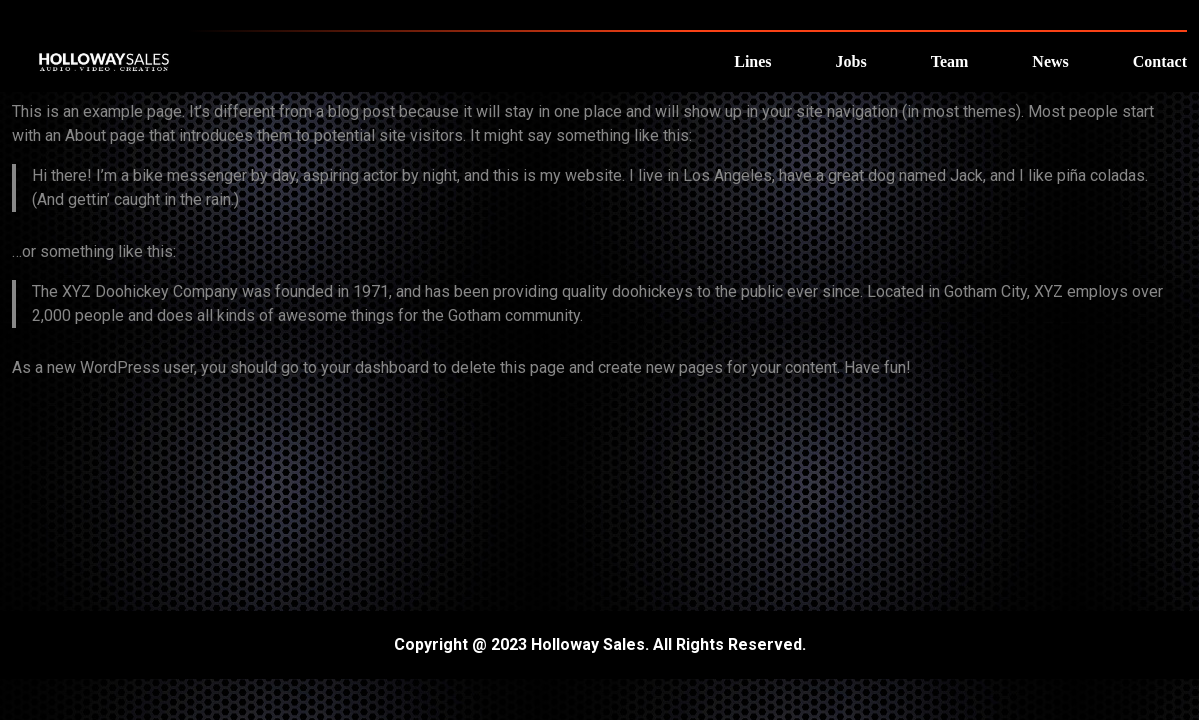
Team (950, 61)
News (1050, 61)
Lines (752, 61)
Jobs (851, 61)
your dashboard (375, 367)
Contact (1160, 61)
